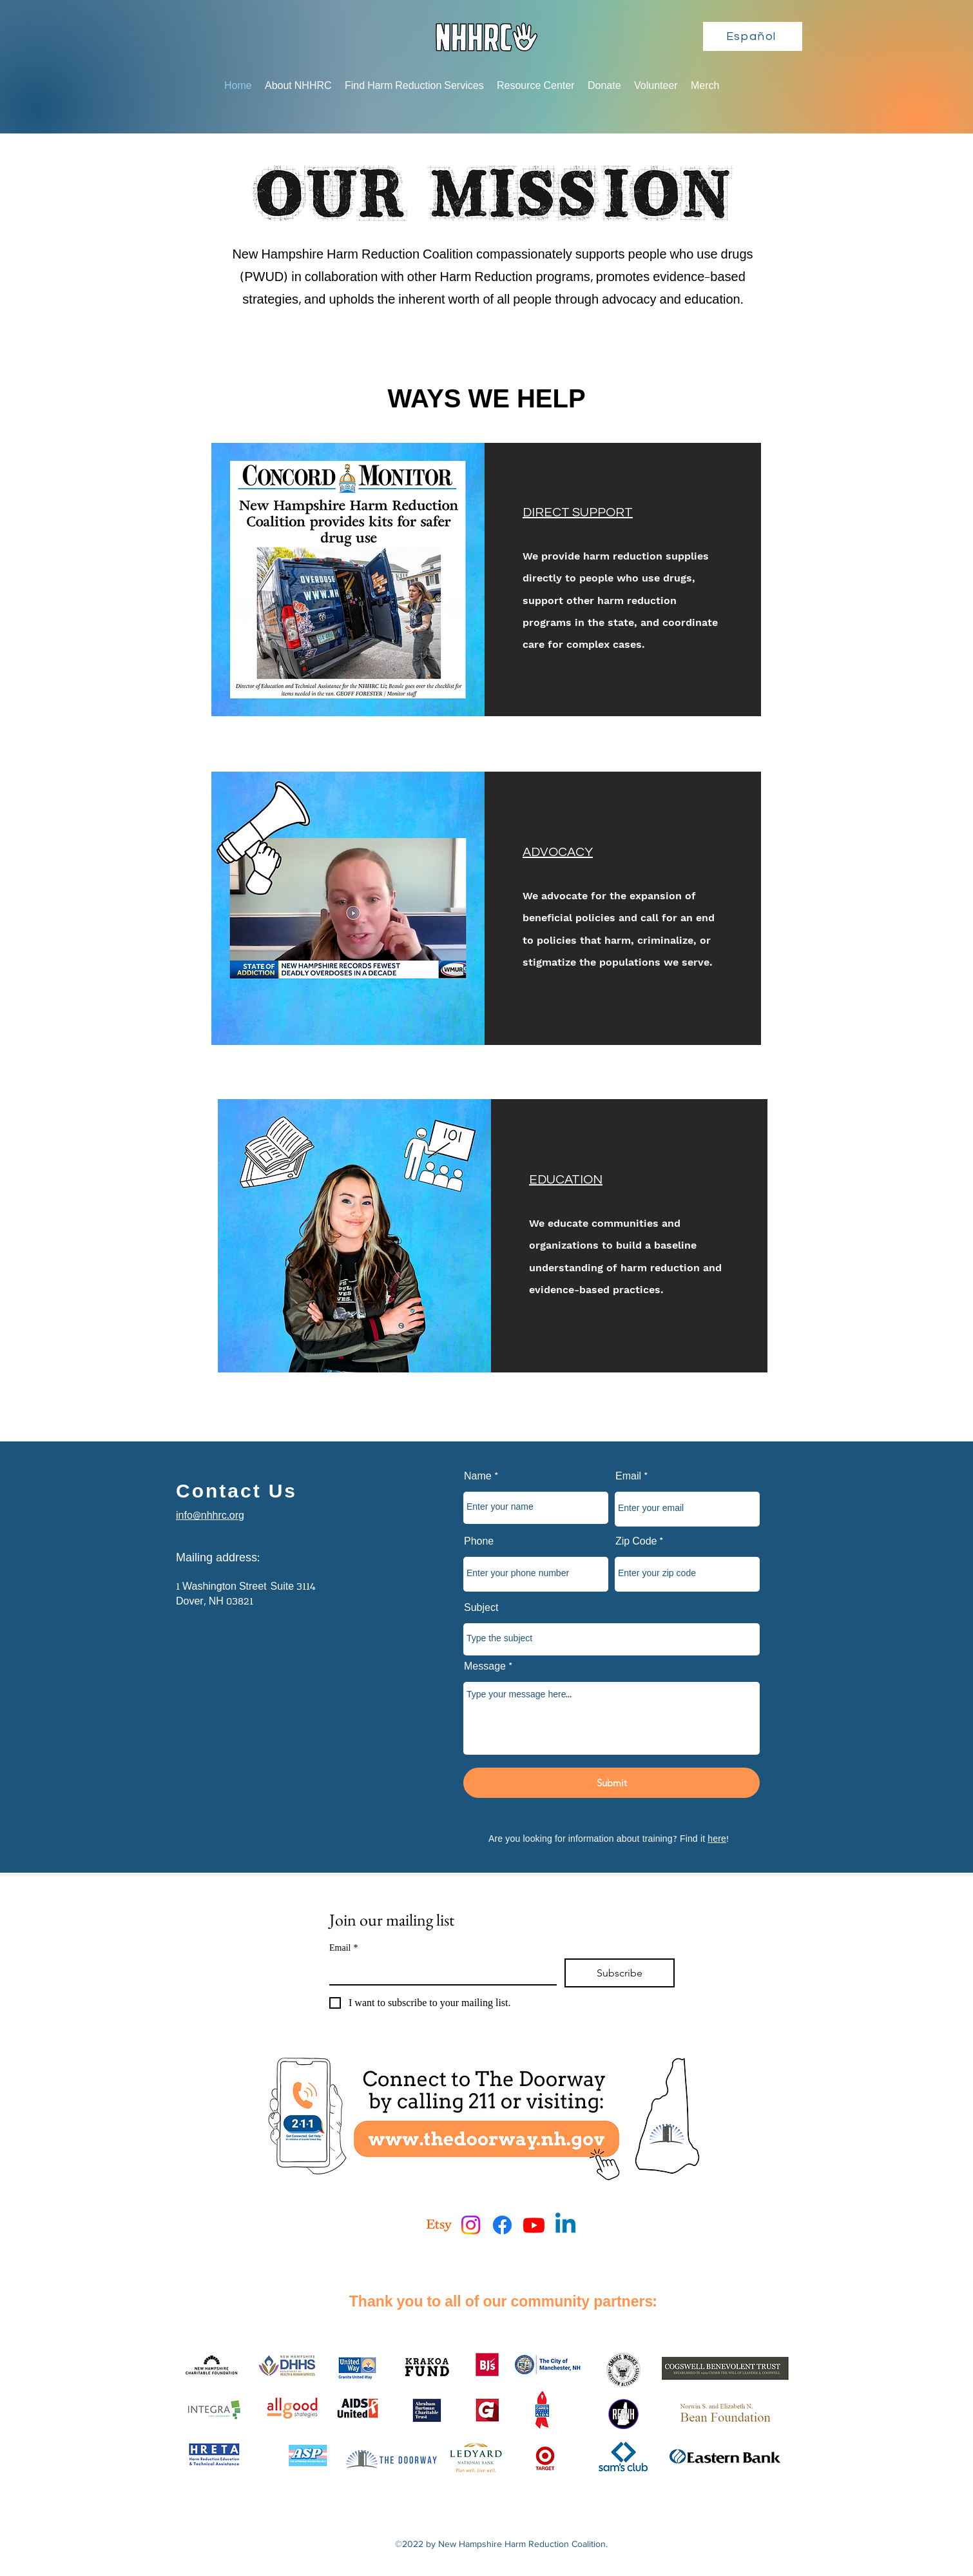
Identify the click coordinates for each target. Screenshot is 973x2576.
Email (628, 1477)
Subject (481, 1608)
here (717, 1839)
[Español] (752, 36)
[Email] (439, 1971)
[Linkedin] (565, 2225)
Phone (479, 1542)
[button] (298, 86)
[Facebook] (502, 2225)
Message (485, 1667)
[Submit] (611, 1783)
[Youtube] (533, 2225)
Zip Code (636, 1542)
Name (478, 1477)
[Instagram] (470, 2225)
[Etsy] (439, 2225)
